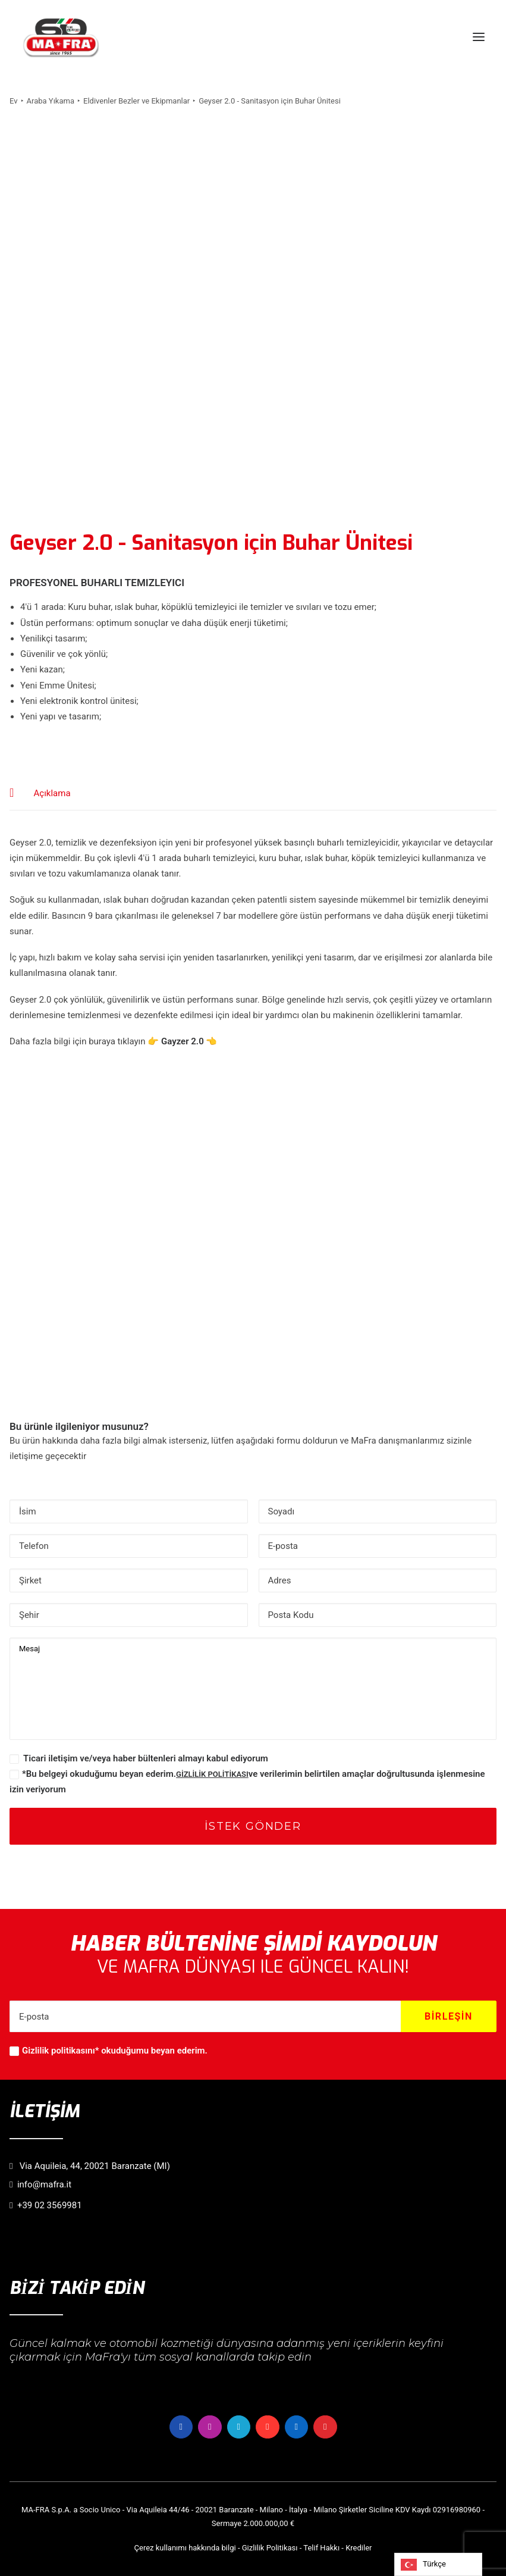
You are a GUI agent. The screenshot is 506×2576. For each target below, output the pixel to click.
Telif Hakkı (321, 2547)
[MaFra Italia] (60, 37)
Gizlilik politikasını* (60, 2050)
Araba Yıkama (50, 100)
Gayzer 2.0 (182, 1041)
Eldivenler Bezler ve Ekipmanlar (136, 100)
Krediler (358, 2547)
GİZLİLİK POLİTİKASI (212, 1774)
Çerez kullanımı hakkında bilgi (185, 2547)
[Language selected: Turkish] (438, 2564)
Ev (14, 100)
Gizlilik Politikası (270, 2547)
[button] (478, 37)
